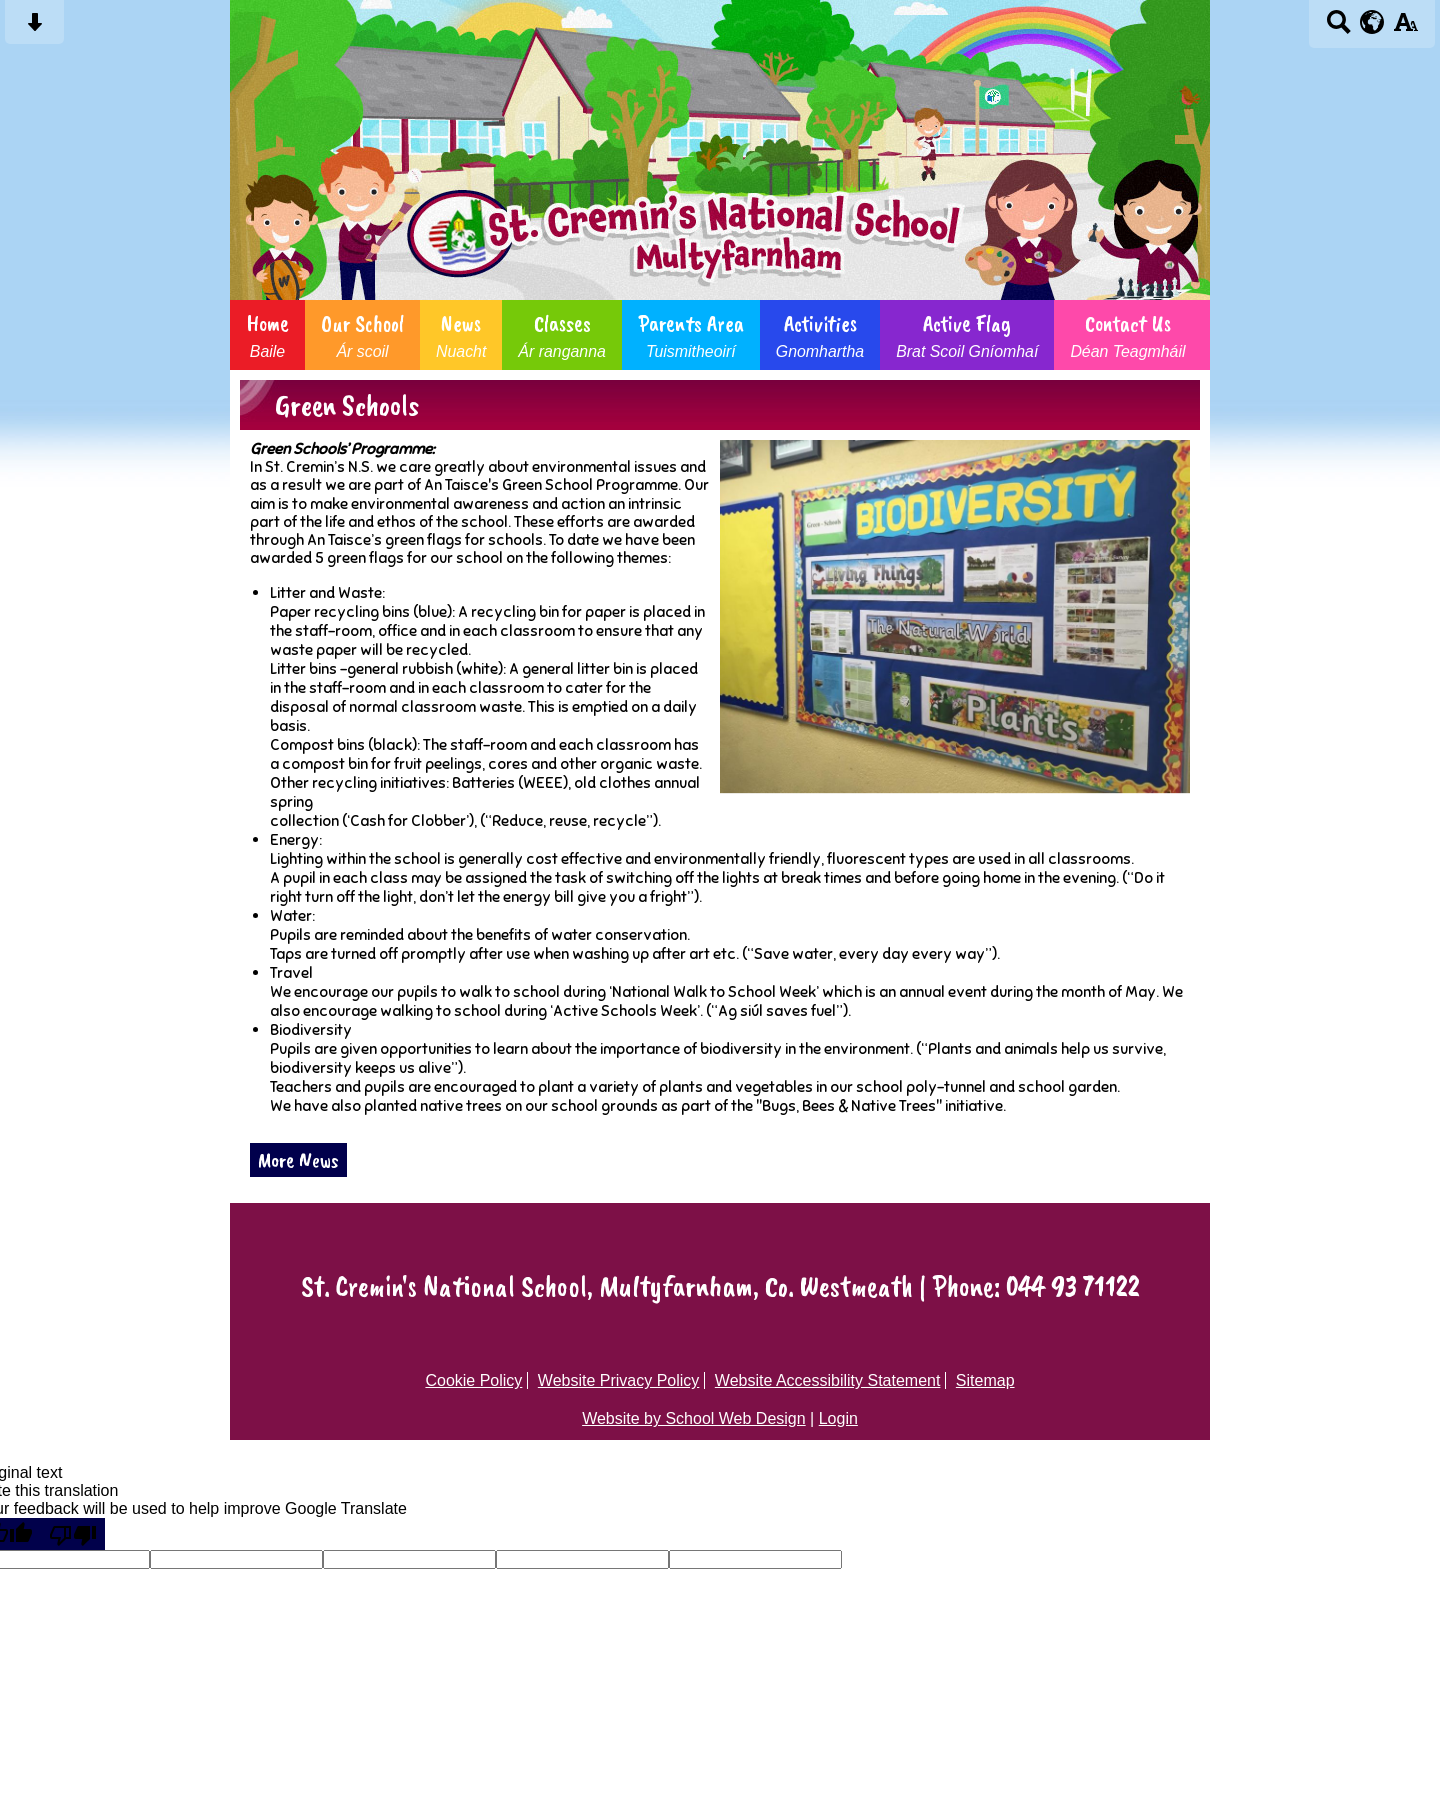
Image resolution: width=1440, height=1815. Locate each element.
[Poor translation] (73, 1534)
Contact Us (1127, 335)
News (461, 335)
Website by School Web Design (694, 1418)
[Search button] (1338, 28)
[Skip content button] (34, 28)
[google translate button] (1372, 22)
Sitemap (985, 1380)
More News (298, 1160)
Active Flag (967, 335)
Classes (561, 335)
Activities (820, 335)
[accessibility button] (1405, 28)
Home (267, 335)
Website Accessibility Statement (828, 1380)
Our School (362, 335)
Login (838, 1418)
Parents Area (691, 335)
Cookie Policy (473, 1380)
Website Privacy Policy (619, 1380)
